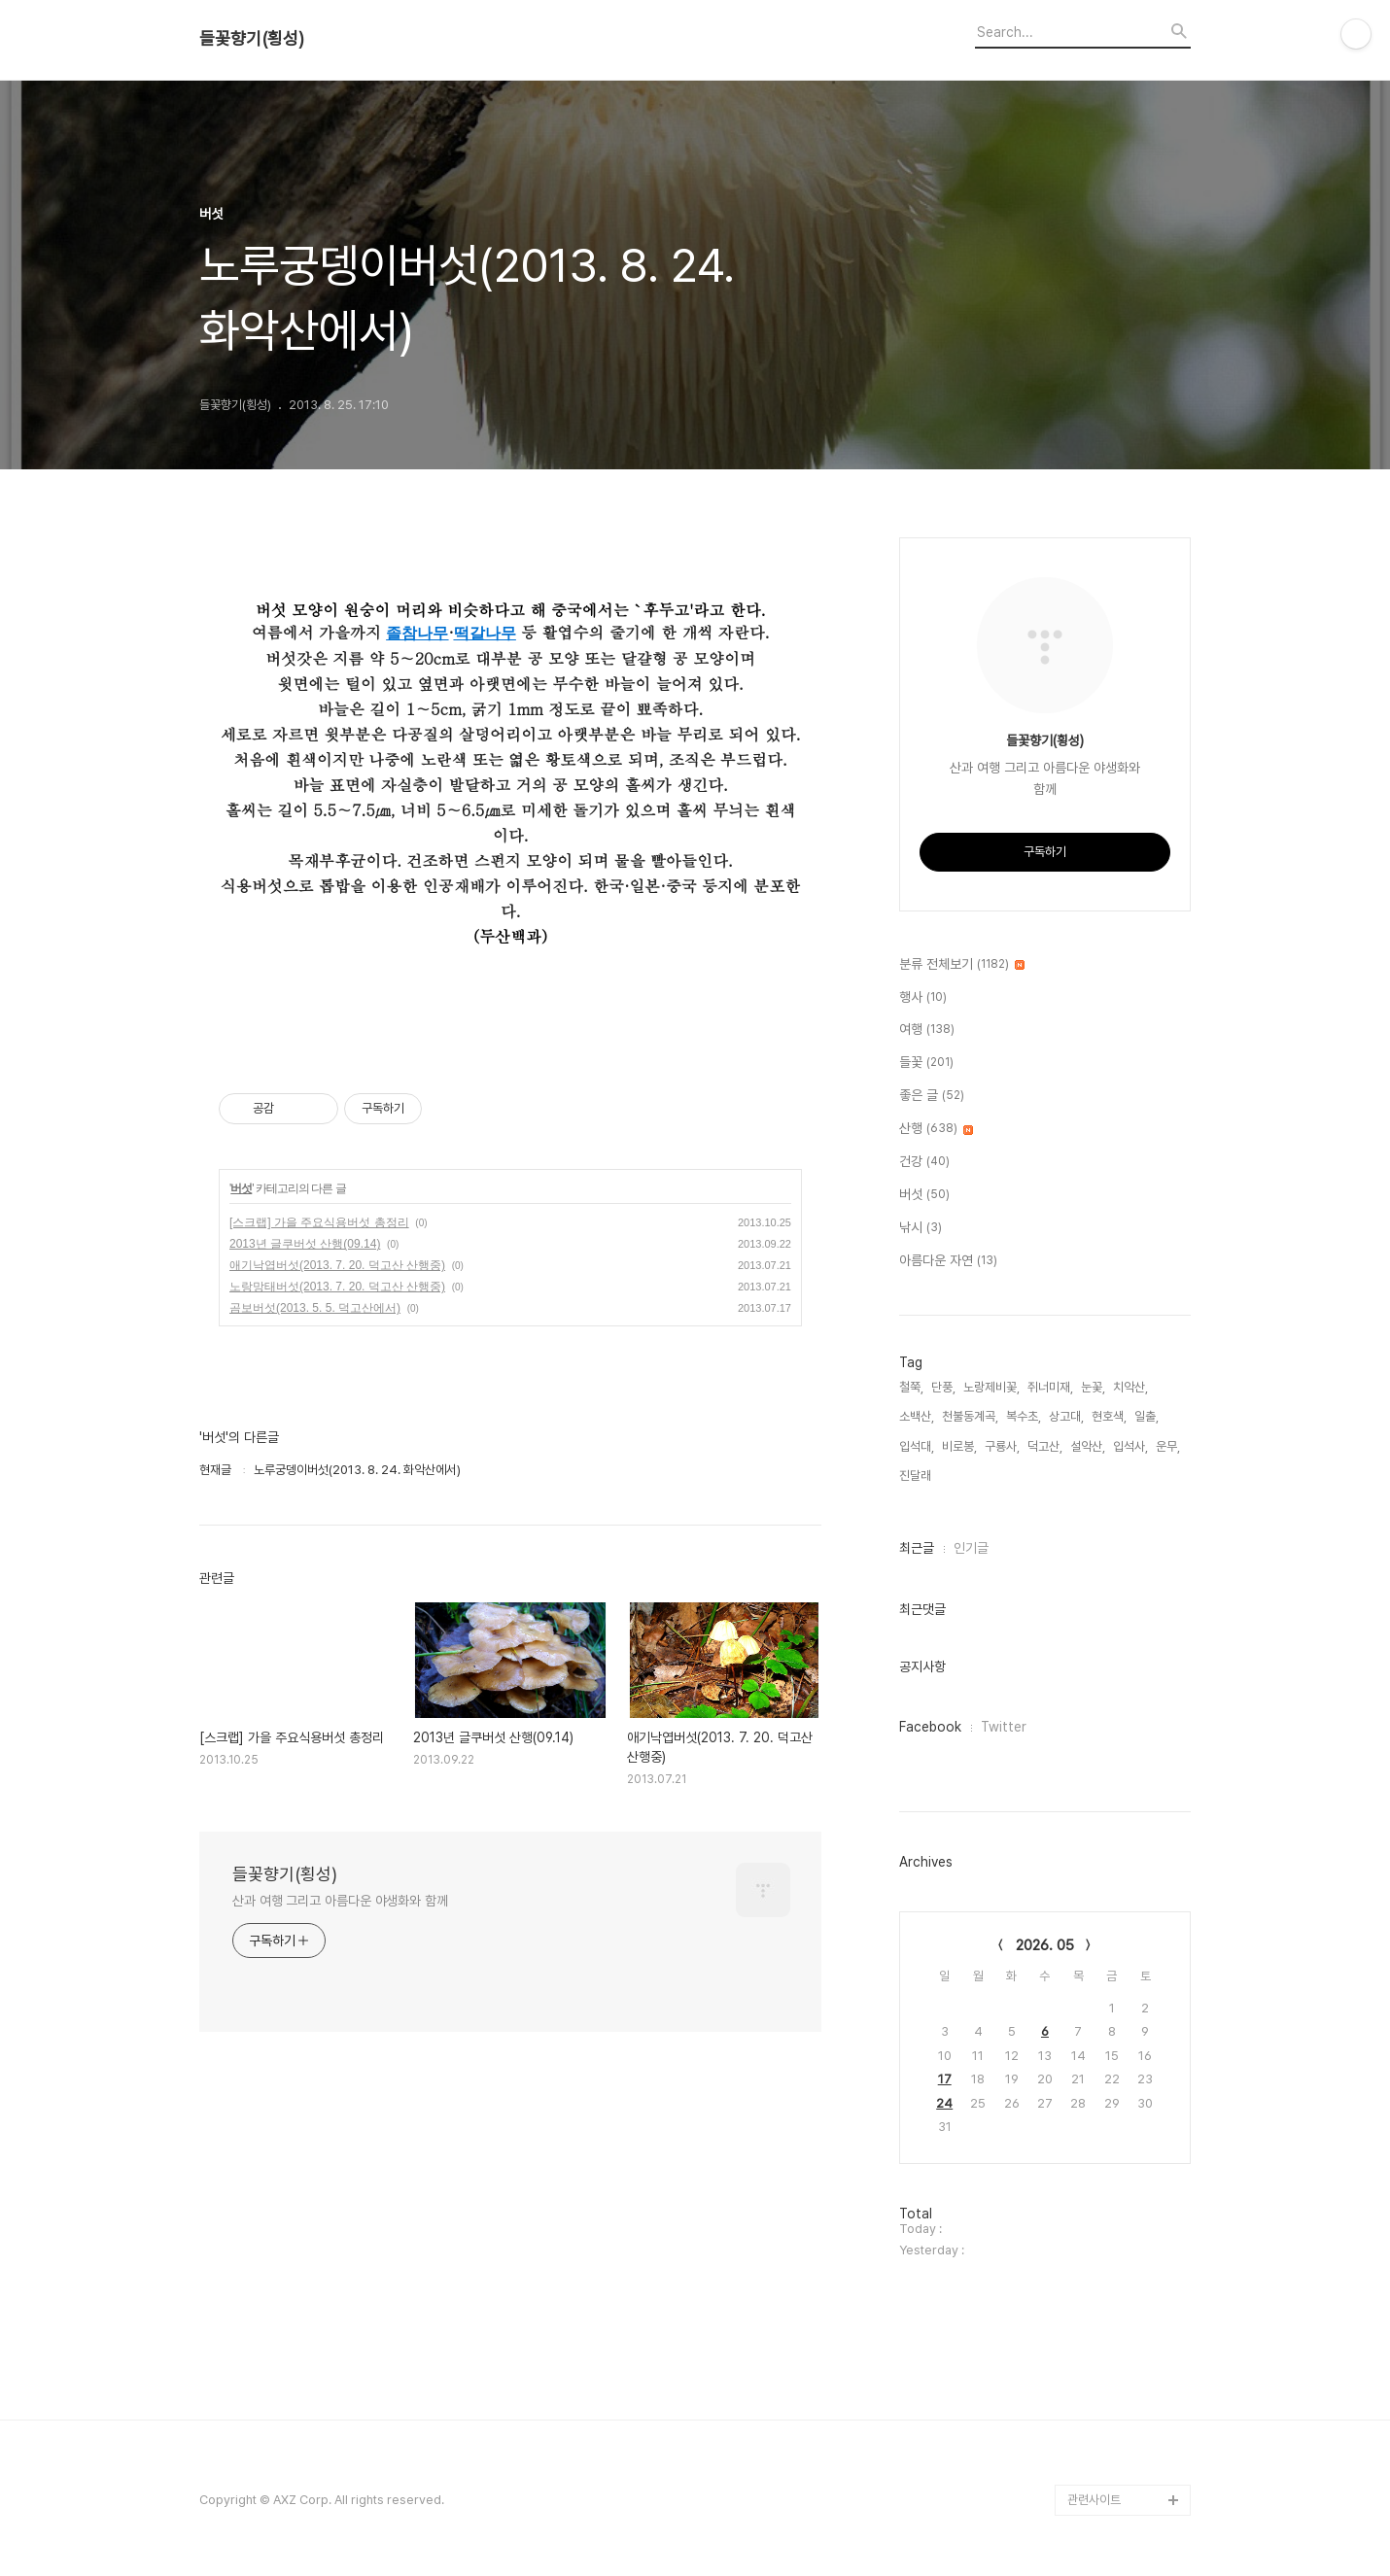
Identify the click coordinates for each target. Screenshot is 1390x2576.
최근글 (916, 1548)
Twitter (1003, 1727)
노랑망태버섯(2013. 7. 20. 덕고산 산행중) (337, 1286)
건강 (924, 1162)
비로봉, (959, 1446)
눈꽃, (1093, 1387)
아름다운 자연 (948, 1261)
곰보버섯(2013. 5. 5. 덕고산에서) (314, 1308)
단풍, (943, 1387)
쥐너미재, (1050, 1387)
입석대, (916, 1446)
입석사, (1130, 1446)
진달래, (916, 1475)
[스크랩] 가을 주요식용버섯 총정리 (319, 1222)
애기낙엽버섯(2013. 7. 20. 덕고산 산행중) (337, 1265)
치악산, (1130, 1387)
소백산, (916, 1416)
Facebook (930, 1727)
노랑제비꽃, (991, 1387)
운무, (1168, 1446)
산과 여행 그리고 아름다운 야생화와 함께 (340, 1900)
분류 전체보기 (962, 965)
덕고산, (1044, 1446)
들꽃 (926, 1063)
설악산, (1087, 1446)
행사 (923, 998)
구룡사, (1002, 1446)
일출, (1146, 1416)
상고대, (1066, 1416)
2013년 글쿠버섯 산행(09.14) (304, 1244)
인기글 (971, 1548)
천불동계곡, (970, 1416)
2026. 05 (1045, 1945)
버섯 (241, 1188)
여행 (927, 1030)
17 (945, 2079)
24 (944, 2103)
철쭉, (911, 1387)
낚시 (920, 1228)
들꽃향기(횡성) (251, 39)
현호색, (1109, 1416)
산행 (936, 1129)
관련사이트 (1094, 2499)
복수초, (1023, 1416)
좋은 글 (931, 1096)
